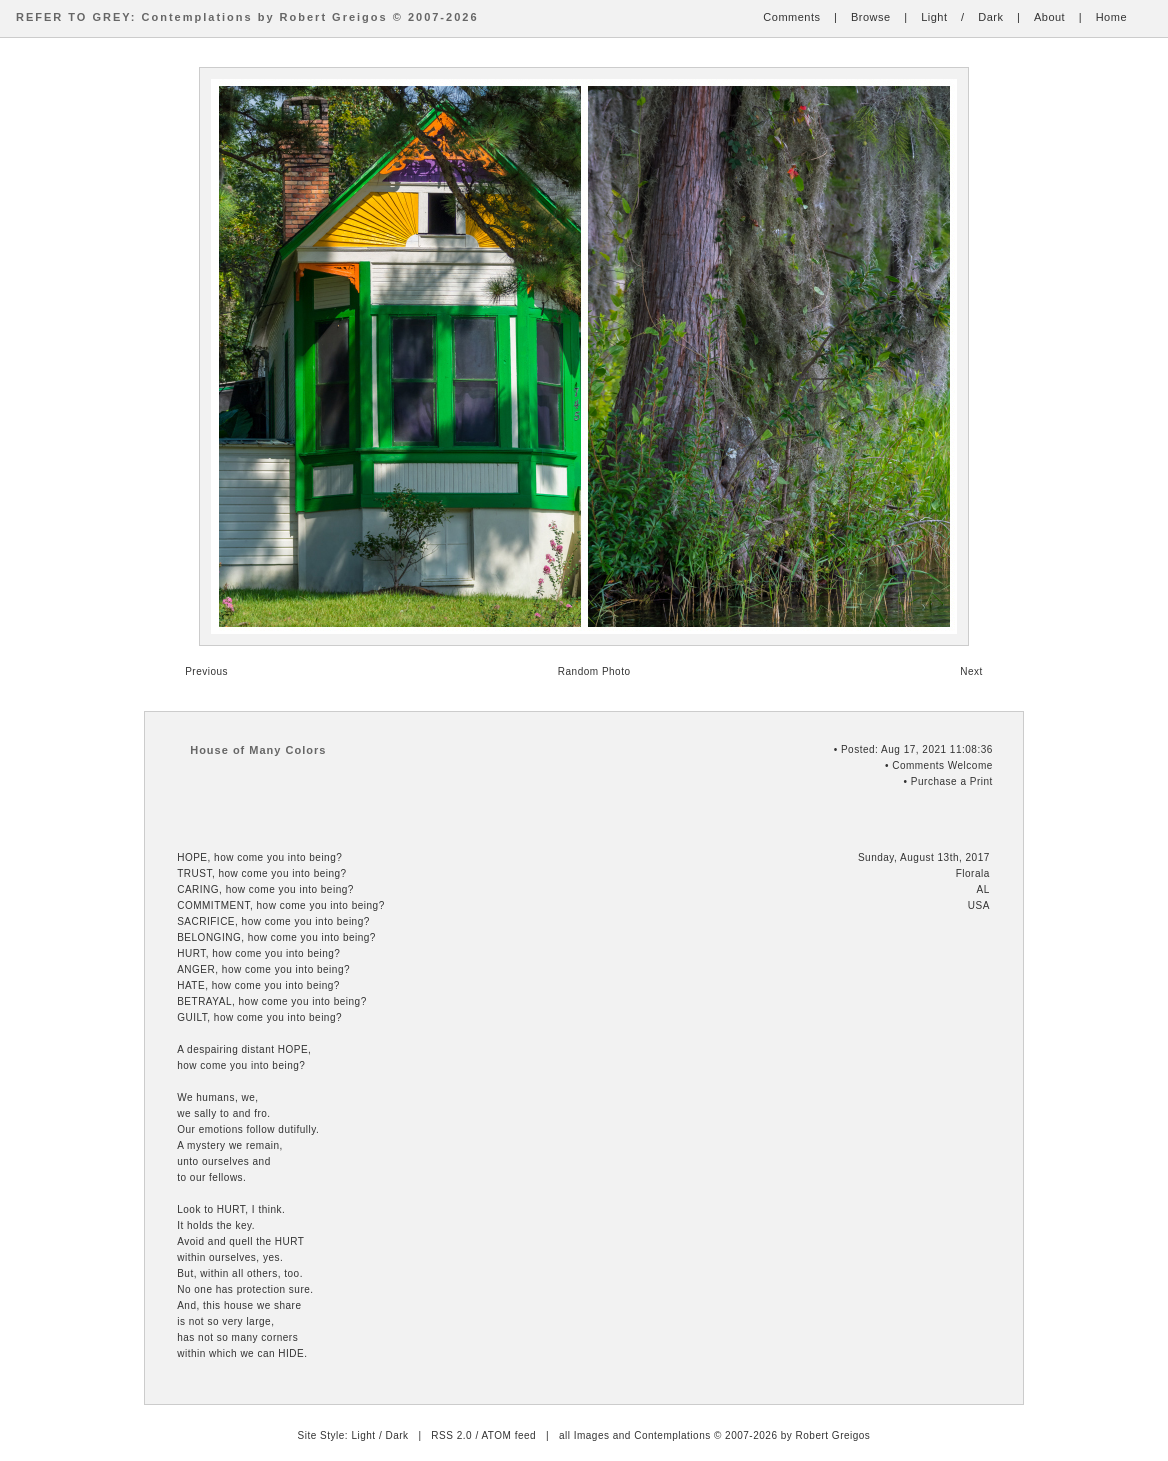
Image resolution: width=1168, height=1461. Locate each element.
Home (1111, 17)
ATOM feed (508, 1435)
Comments (791, 17)
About (1049, 17)
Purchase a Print (952, 781)
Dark (990, 17)
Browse (871, 17)
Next (971, 671)
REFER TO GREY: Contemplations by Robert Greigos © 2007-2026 (247, 17)
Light (934, 17)
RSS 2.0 (451, 1435)
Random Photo (594, 671)
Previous (206, 671)
